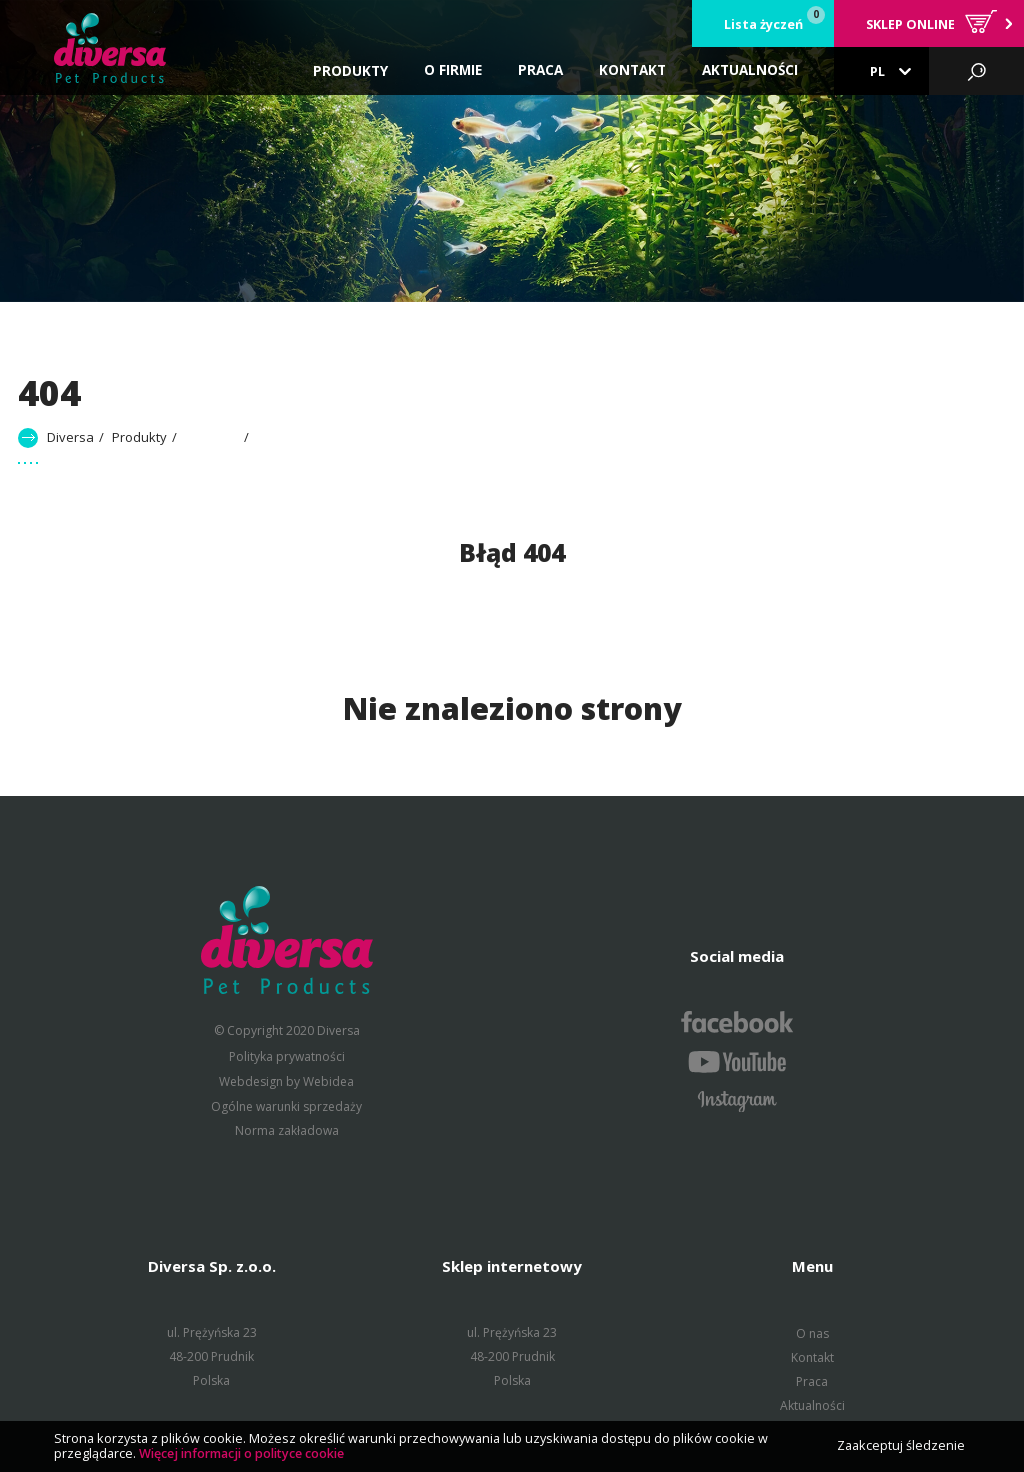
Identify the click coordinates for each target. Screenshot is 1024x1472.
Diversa (70, 437)
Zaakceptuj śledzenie (901, 1445)
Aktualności (812, 1404)
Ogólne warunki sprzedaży (286, 1105)
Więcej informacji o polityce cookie (241, 1453)
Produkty (350, 71)
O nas (812, 1332)
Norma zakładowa (287, 1129)
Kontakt (812, 1356)
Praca (812, 1380)
